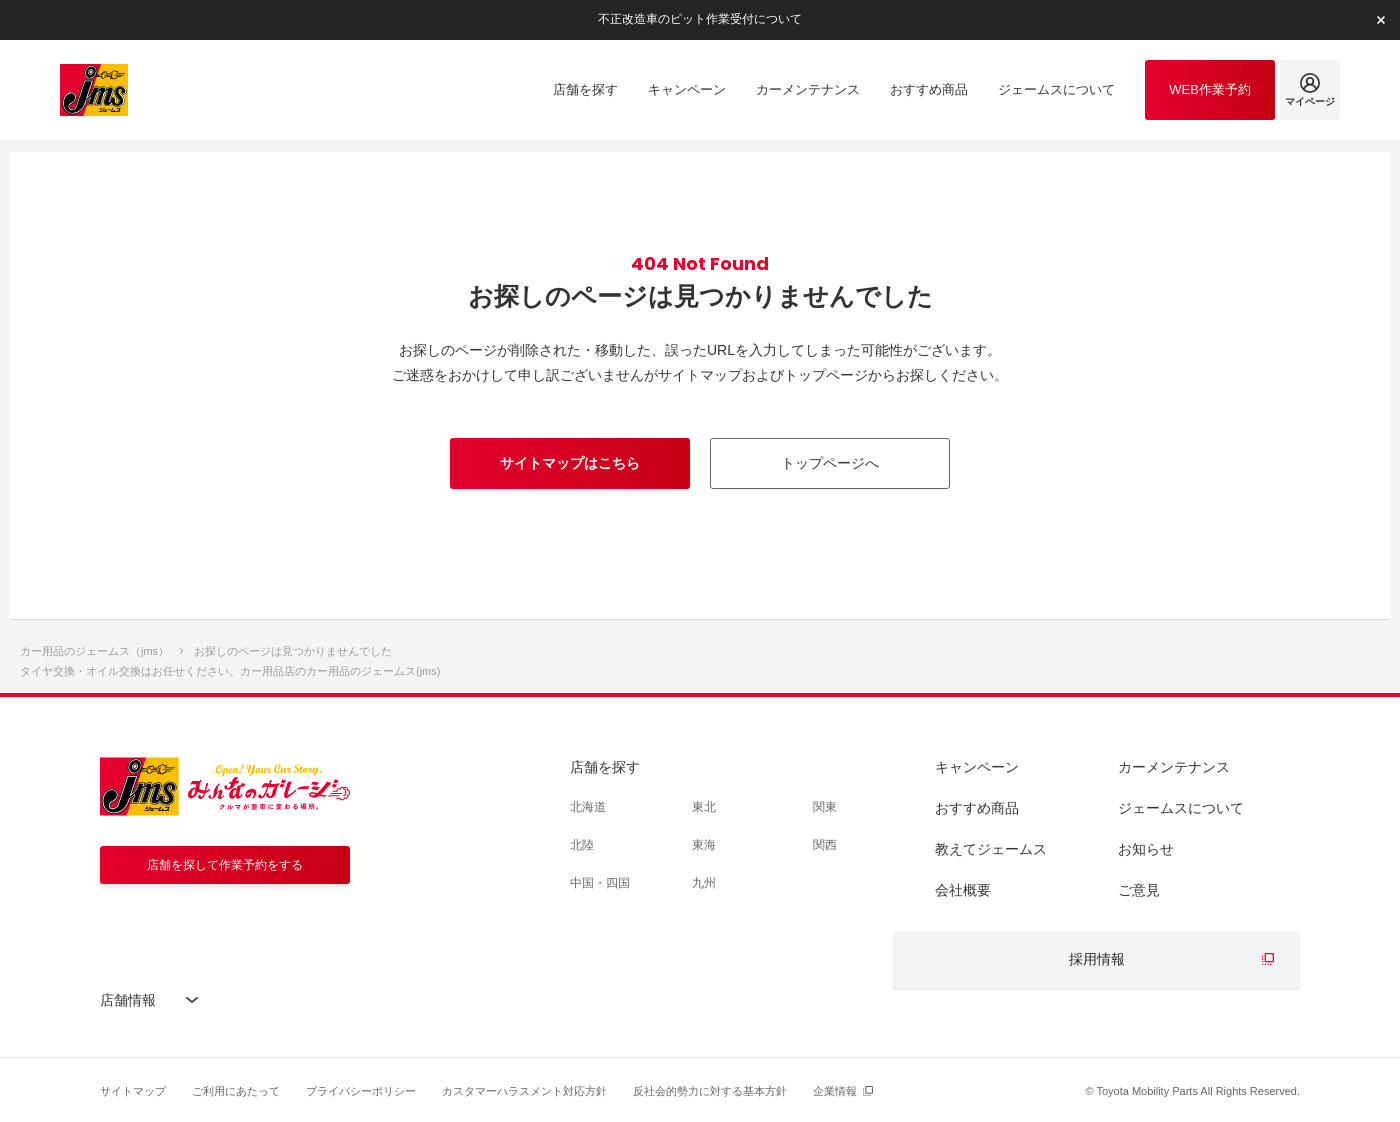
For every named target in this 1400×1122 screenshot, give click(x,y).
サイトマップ (133, 1091)
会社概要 (963, 890)
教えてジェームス (991, 849)
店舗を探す (605, 767)
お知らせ (1146, 849)
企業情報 (835, 1091)
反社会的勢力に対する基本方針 (710, 1091)
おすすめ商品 (977, 808)
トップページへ (830, 463)
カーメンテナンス (1174, 767)
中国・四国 (600, 883)
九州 (704, 883)
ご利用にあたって (236, 1091)
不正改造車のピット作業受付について (700, 19)
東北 (704, 807)
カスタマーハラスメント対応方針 (524, 1091)
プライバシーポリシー (361, 1091)
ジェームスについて (1181, 808)
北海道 (588, 807)
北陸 (582, 845)
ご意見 (1139, 890)
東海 (704, 845)
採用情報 (1097, 959)
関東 (825, 807)
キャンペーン (977, 767)
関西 (825, 845)
